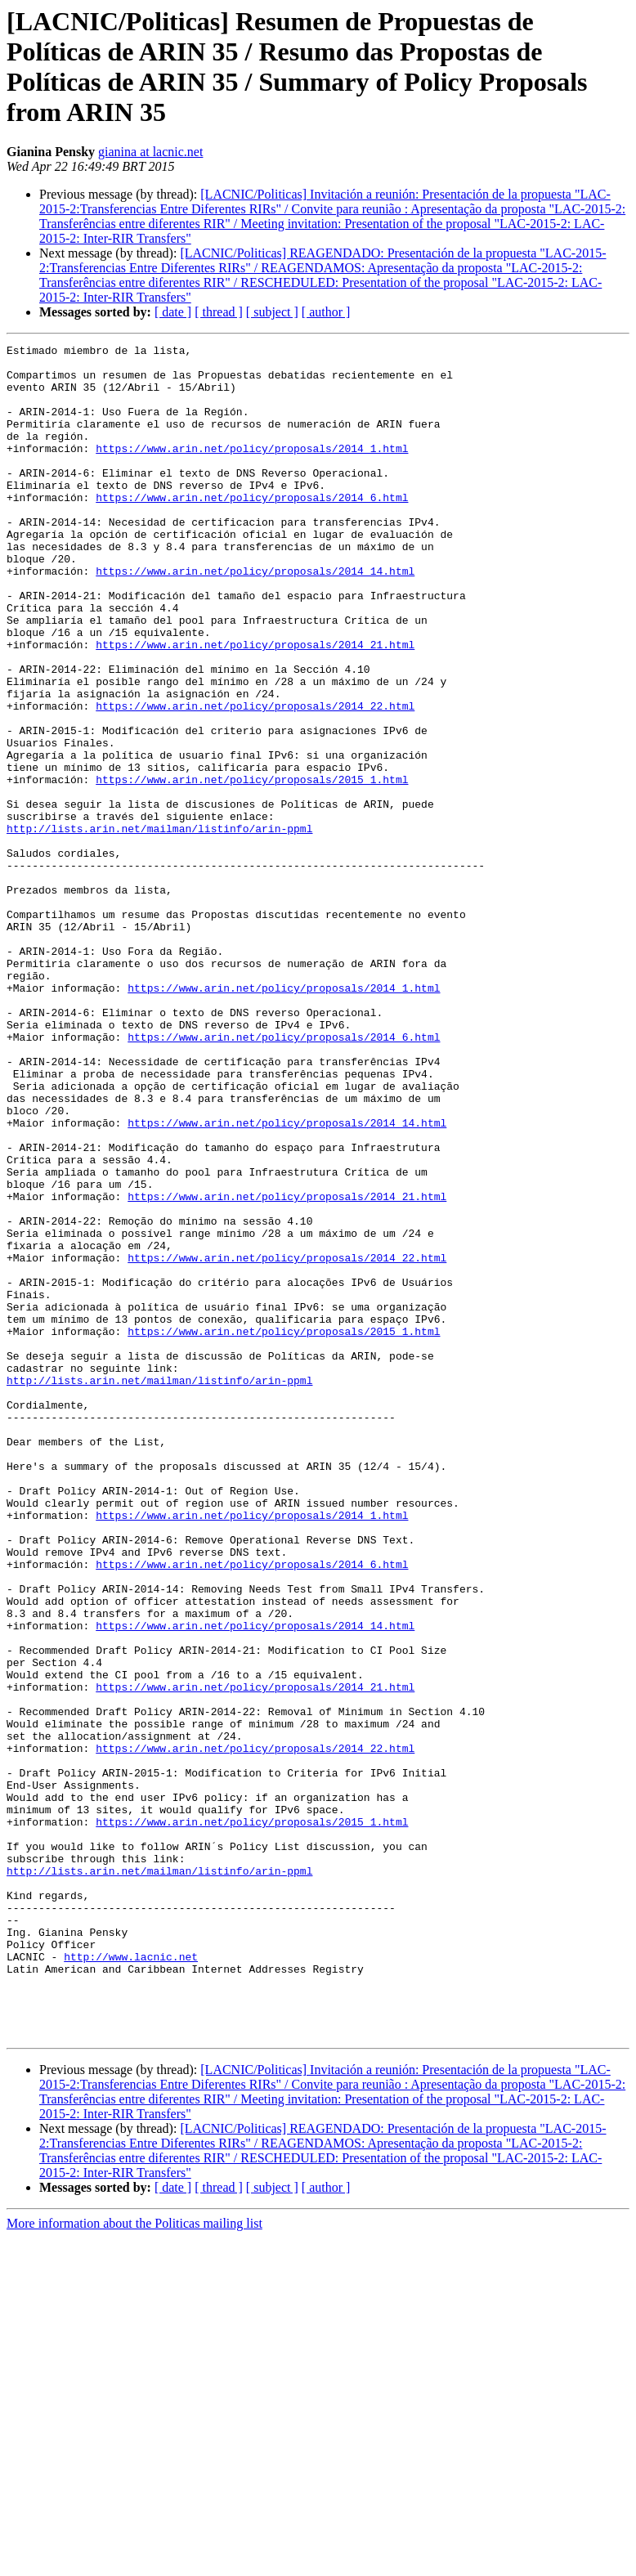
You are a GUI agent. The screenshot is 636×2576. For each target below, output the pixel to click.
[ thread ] (219, 312)
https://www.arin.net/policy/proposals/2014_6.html (252, 529)
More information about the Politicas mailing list (134, 2562)
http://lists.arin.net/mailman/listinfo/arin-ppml (159, 926)
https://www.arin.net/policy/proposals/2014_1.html (252, 470)
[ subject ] (272, 312)
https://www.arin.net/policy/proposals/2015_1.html (252, 867)
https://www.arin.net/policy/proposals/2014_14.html (255, 617)
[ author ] (326, 312)
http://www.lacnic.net (131, 2280)
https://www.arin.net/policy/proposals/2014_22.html (255, 779)
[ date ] (173, 312)
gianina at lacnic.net (150, 152)
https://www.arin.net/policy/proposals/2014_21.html (255, 705)
